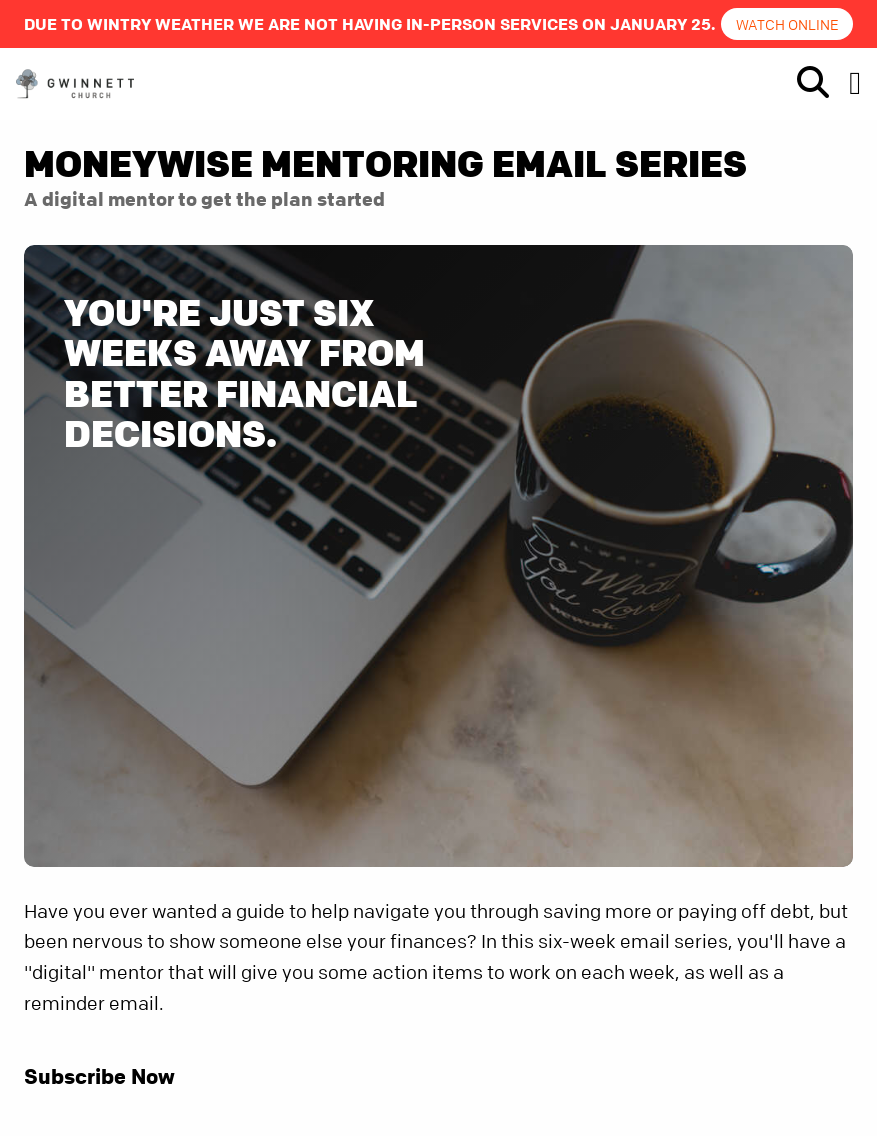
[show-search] (805, 83)
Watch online (787, 24)
